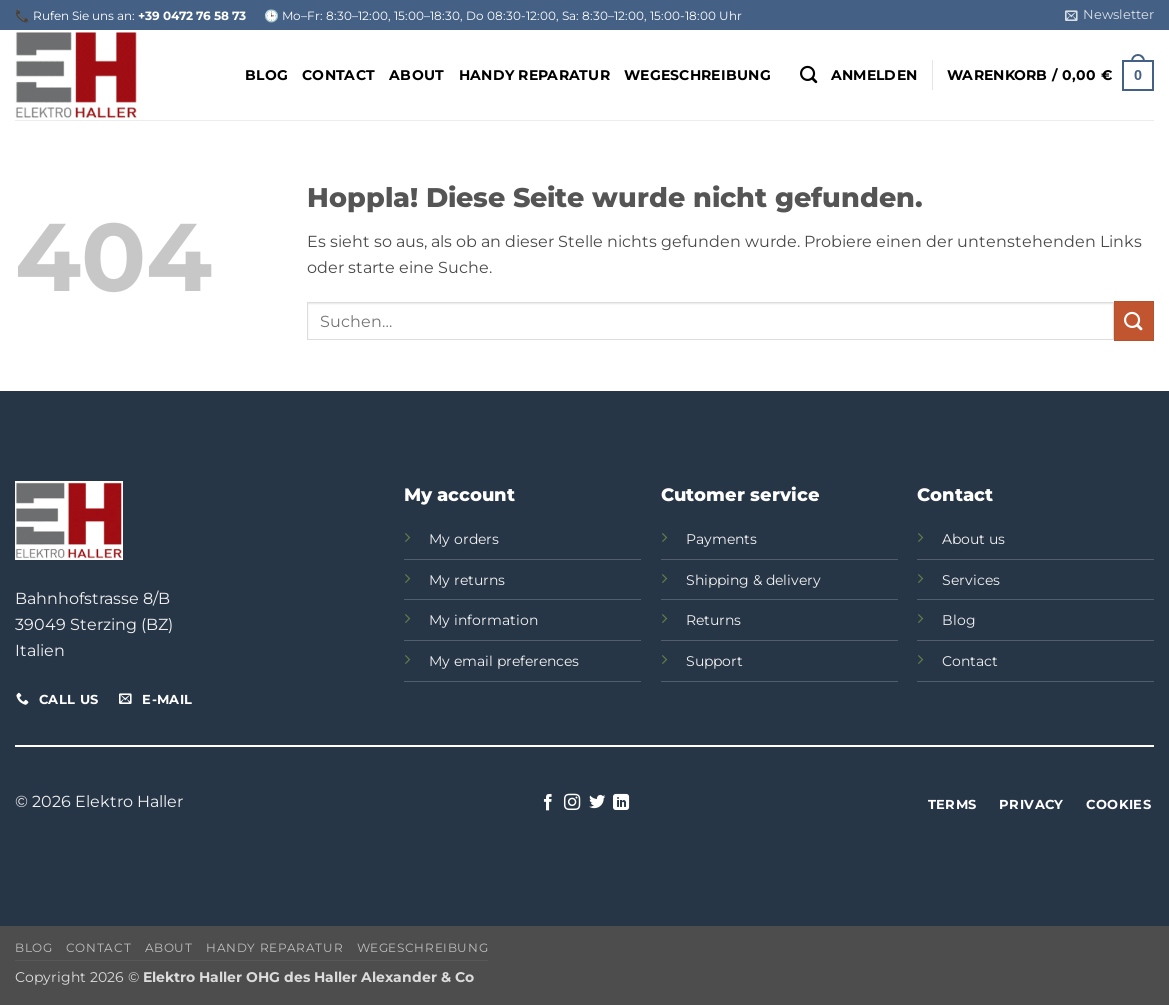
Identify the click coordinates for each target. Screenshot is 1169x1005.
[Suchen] (808, 75)
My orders (464, 539)
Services (971, 580)
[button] (1109, 15)
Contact (338, 75)
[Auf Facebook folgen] (548, 803)
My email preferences (504, 661)
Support (714, 661)
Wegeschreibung (697, 75)
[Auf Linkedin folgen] (621, 803)
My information (483, 620)
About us (973, 539)
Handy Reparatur (534, 75)
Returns (713, 620)
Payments (721, 539)
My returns (467, 580)
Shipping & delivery (753, 580)
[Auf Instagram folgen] (572, 803)
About (416, 75)
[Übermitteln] (1134, 320)
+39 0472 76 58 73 (192, 15)
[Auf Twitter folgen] (597, 803)
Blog (266, 75)
